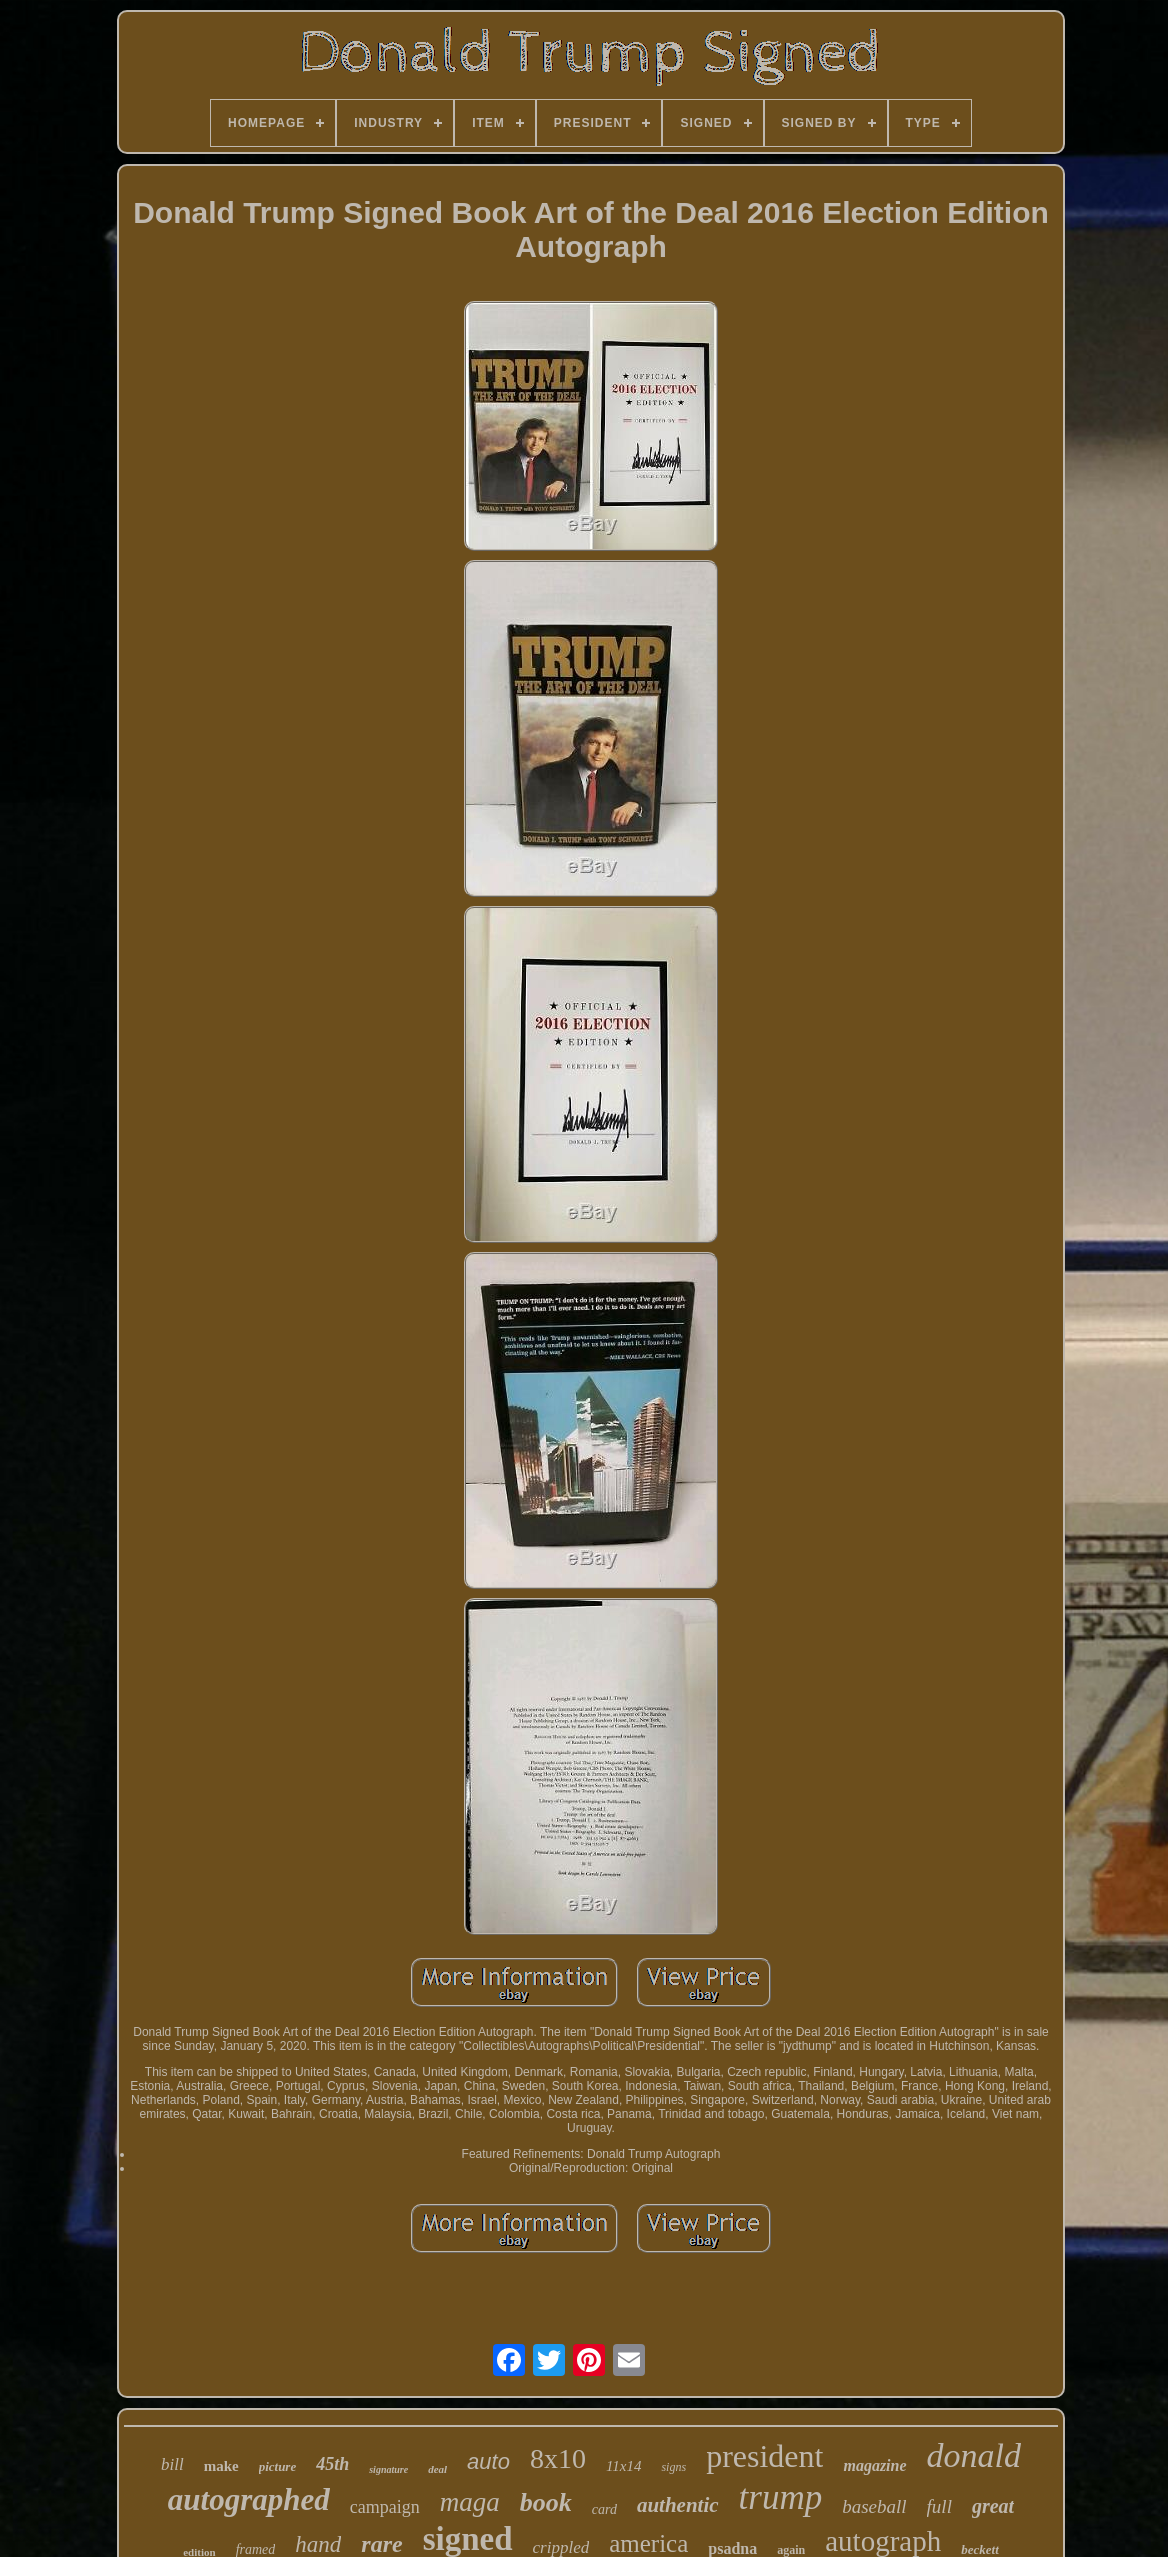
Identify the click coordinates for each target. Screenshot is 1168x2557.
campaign (385, 2507)
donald (974, 2455)
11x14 (624, 2466)
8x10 (558, 2458)
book (546, 2502)
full (939, 2506)
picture (278, 2466)
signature (388, 2469)
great (993, 2506)
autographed (249, 2499)
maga (470, 2502)
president (764, 2456)
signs (673, 2467)
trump (781, 2497)
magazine (874, 2465)
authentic (678, 2505)
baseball (874, 2506)
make (221, 2466)
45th (332, 2464)
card (604, 2509)
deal (437, 2469)
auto (488, 2461)
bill (172, 2464)
